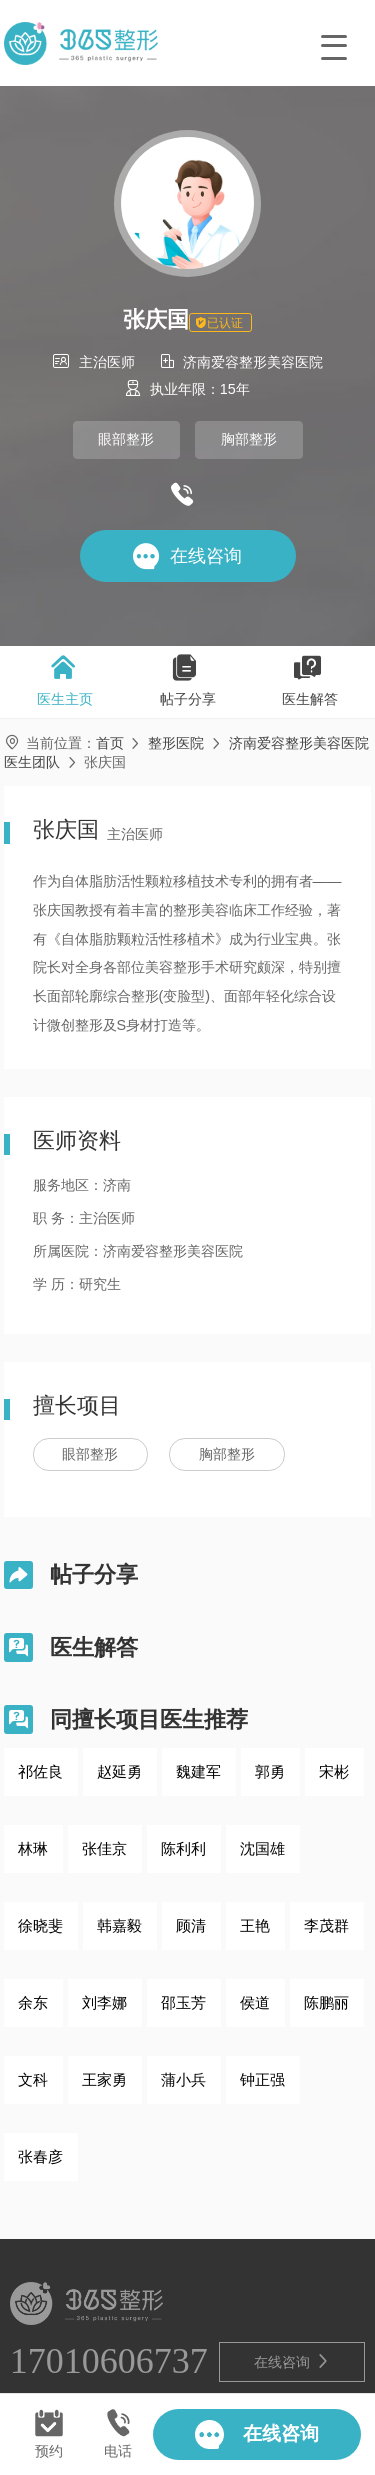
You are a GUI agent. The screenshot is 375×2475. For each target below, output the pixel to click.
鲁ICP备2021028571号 (202, 2373)
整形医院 (176, 743)
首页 (110, 743)
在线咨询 (292, 2282)
